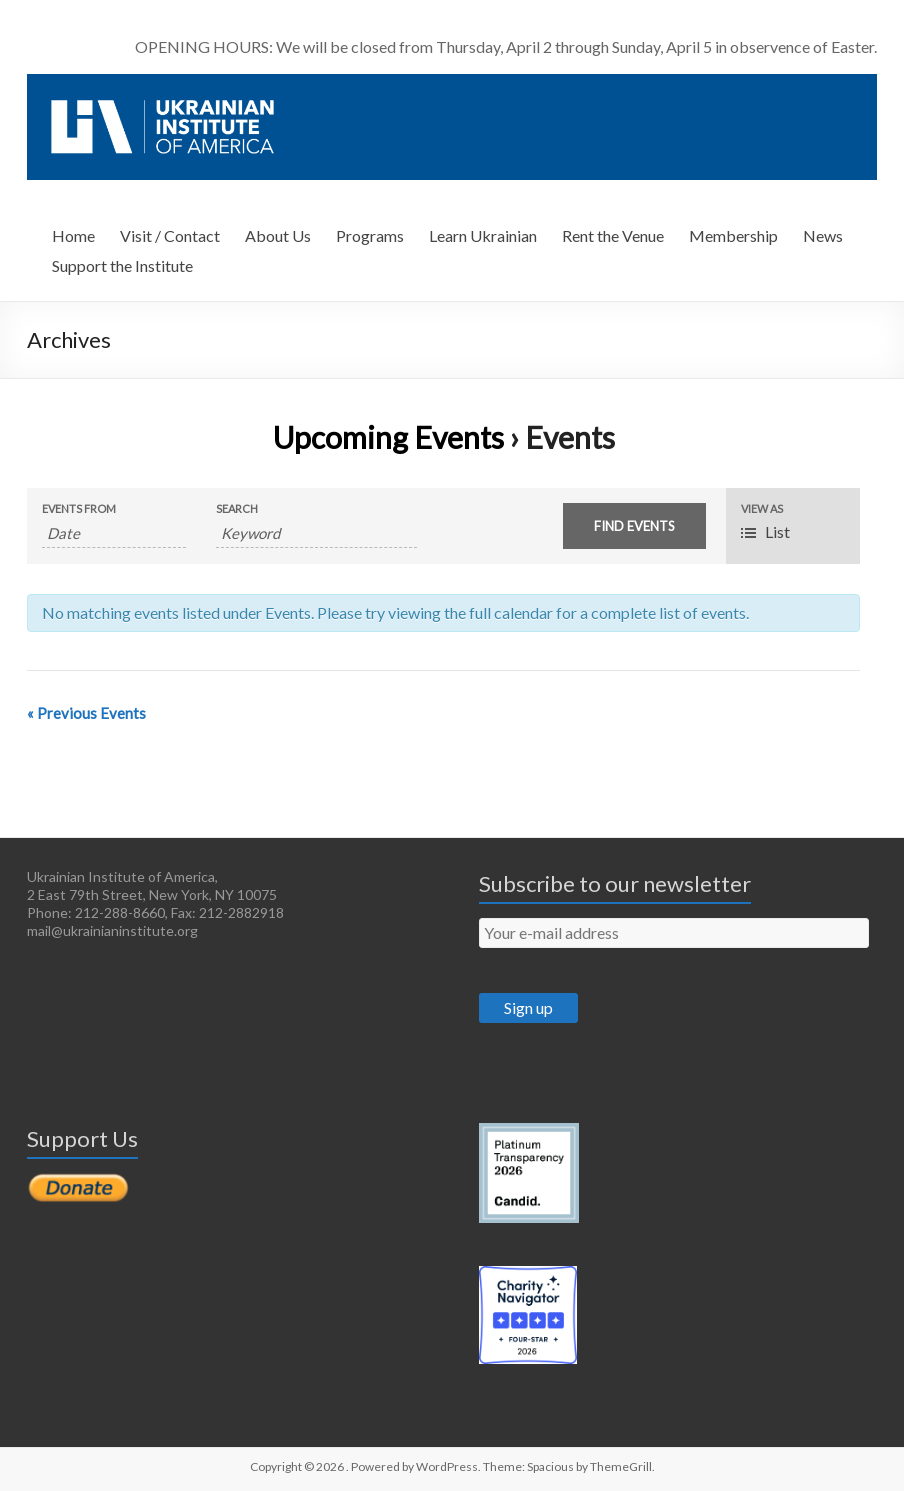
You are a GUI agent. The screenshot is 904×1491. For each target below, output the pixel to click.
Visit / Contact (170, 235)
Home (73, 235)
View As (762, 508)
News (823, 235)
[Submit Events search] (634, 526)
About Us (278, 235)
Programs (370, 235)
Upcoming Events (388, 437)
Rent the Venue (613, 235)
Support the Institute (122, 265)
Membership (733, 235)
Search (237, 508)
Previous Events (86, 713)
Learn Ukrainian (483, 235)
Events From (79, 508)
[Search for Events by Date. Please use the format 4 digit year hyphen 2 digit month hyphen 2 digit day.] (113, 533)
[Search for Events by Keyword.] (316, 533)
